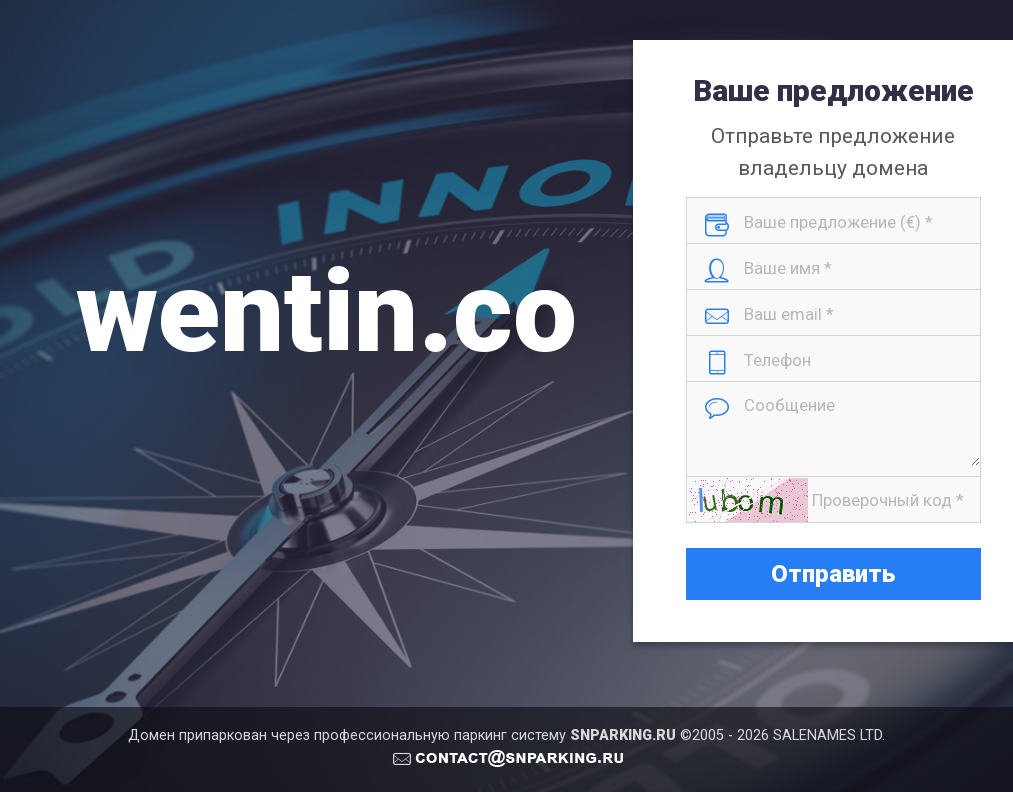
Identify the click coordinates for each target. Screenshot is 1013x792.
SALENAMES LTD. (829, 735)
